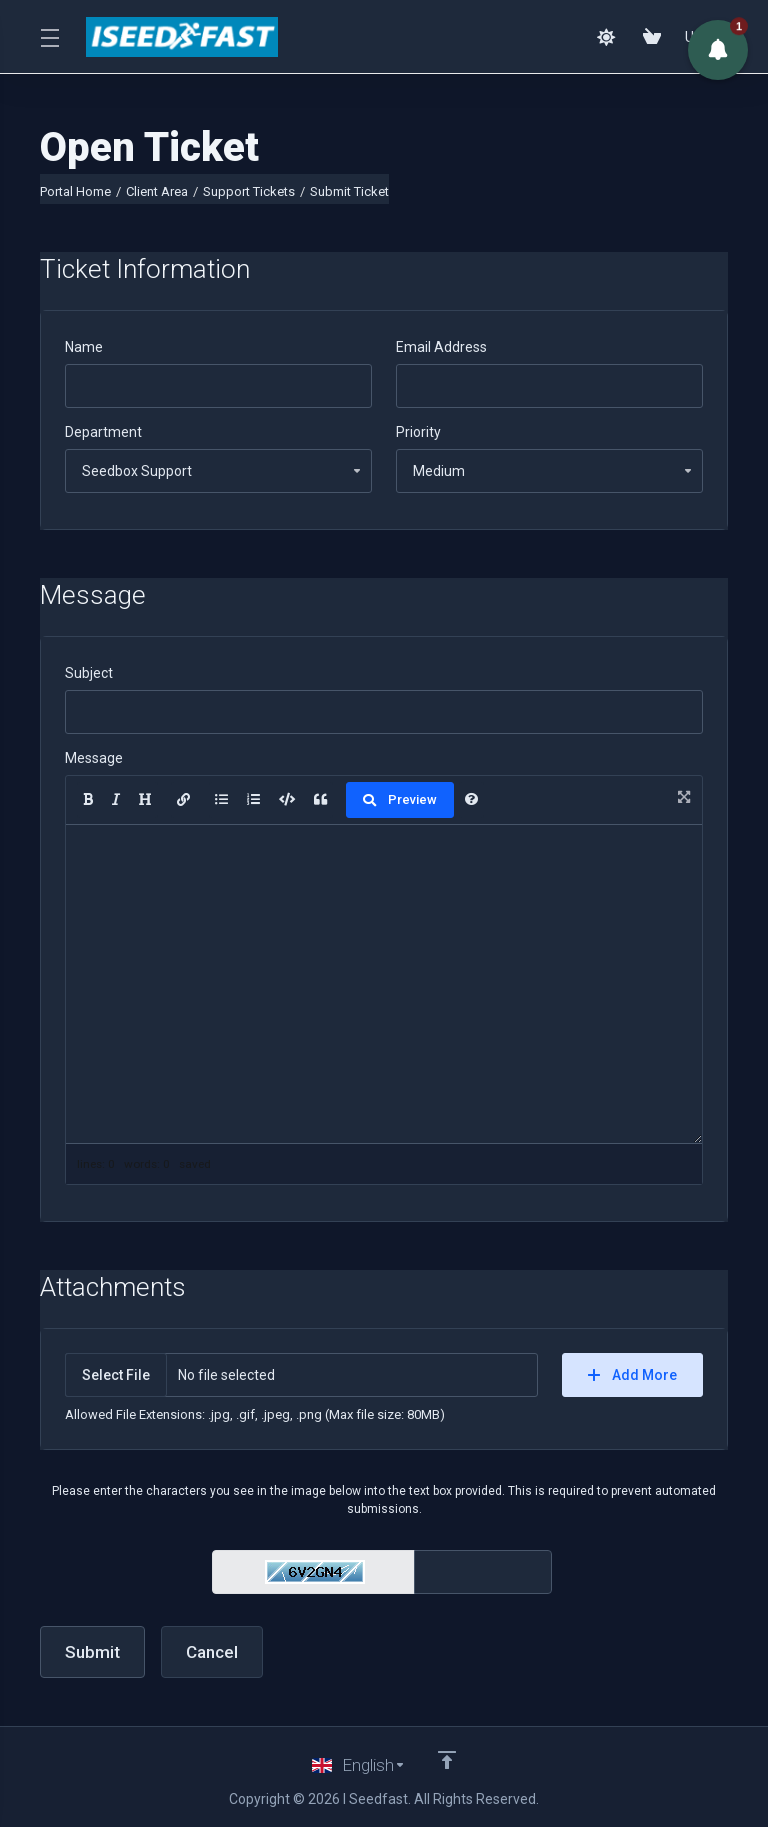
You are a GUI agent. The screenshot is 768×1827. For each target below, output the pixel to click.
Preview (400, 799)
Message (94, 758)
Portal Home (75, 191)
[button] (718, 50)
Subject (89, 673)
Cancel (212, 1652)
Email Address (441, 347)
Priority (418, 432)
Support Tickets (249, 191)
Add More (632, 1375)
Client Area (157, 191)
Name (84, 347)
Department (103, 432)
